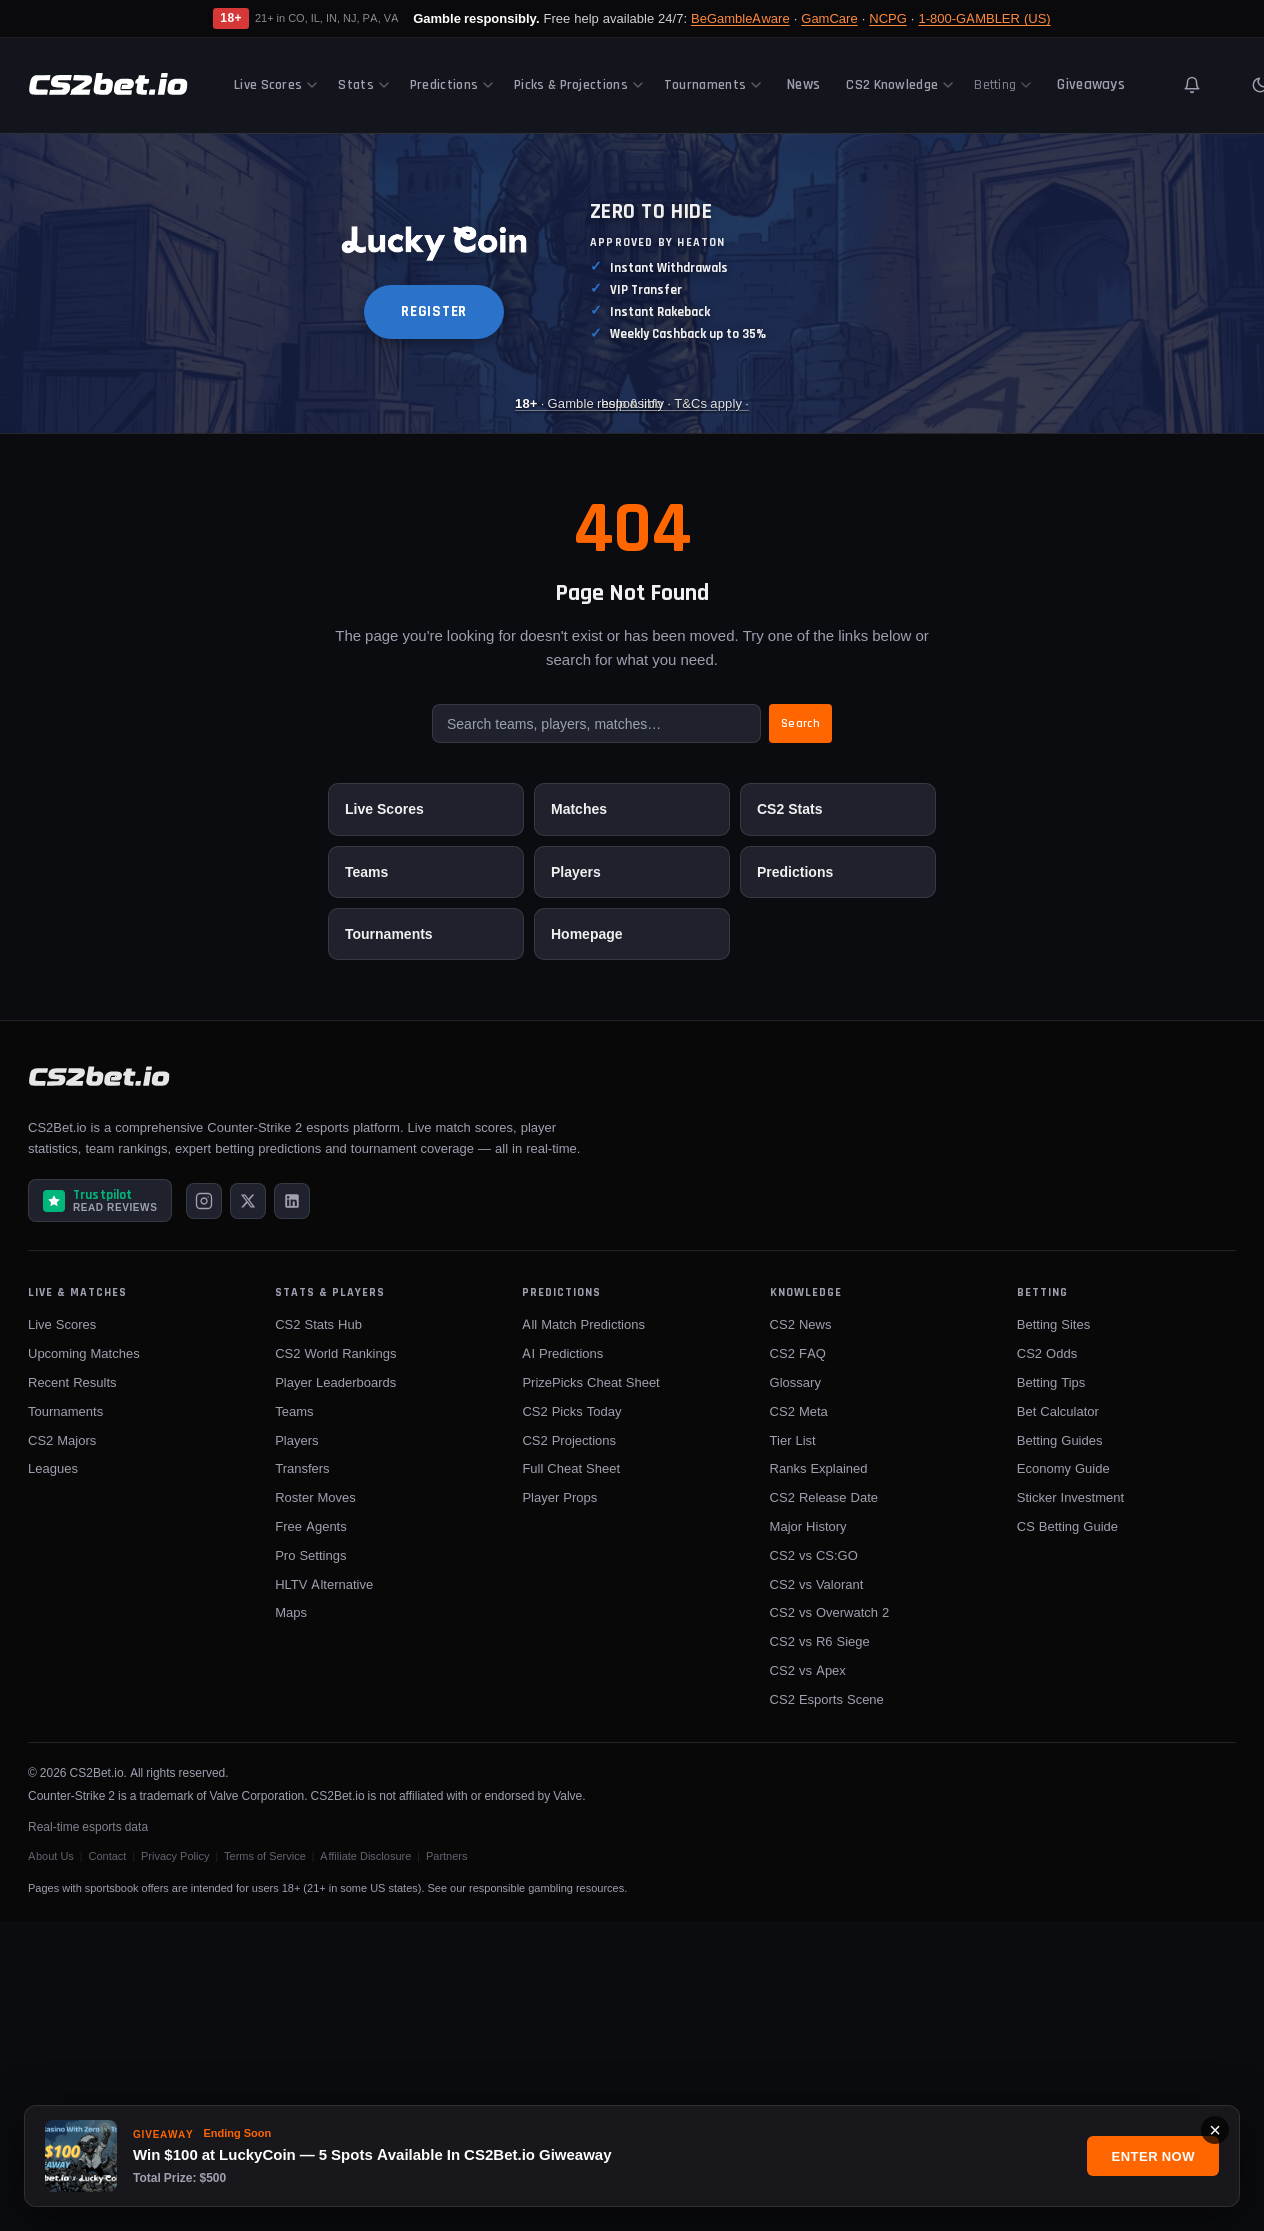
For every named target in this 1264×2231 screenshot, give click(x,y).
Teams (366, 871)
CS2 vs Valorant (817, 1584)
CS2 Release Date (824, 1497)
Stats (363, 85)
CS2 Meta (799, 1411)
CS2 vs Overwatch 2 (830, 1612)
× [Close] (1215, 2130)
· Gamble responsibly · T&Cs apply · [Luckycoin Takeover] (632, 402)
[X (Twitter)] (248, 1201)
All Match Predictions (583, 1324)
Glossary (795, 1382)
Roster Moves (315, 1497)
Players (576, 871)
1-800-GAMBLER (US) (984, 18)
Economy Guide (1063, 1468)
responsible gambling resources (546, 1888)
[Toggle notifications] (1192, 85)
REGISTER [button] (434, 311)
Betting (1002, 85)
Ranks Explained (819, 1468)
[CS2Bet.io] (108, 85)
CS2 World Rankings (335, 1353)
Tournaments (712, 85)
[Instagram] (204, 1201)
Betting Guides (1060, 1440)
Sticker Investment (1070, 1497)
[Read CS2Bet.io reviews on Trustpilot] (100, 1200)
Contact (107, 1856)
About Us (51, 1856)
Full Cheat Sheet (571, 1468)
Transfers (302, 1468)
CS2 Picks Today (571, 1411)
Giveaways (1091, 84)
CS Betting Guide (1067, 1526)
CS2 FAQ (798, 1353)
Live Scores (275, 85)
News (803, 84)
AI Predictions (562, 1353)
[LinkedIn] (292, 1201)
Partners (447, 1856)
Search (800, 723)
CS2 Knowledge (899, 85)
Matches (579, 808)
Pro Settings (310, 1555)
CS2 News (801, 1324)
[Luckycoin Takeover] (632, 283)
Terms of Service (265, 1856)
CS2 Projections (569, 1440)
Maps (291, 1612)
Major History (808, 1526)
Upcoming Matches (84, 1353)
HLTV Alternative (324, 1584)
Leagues (53, 1468)
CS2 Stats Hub (318, 1324)
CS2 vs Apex (808, 1670)
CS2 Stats (789, 808)
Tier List (793, 1440)
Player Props (559, 1497)
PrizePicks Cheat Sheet (590, 1382)
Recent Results (72, 1382)
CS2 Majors (62, 1440)
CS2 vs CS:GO (814, 1555)
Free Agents (311, 1526)
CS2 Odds (1047, 1353)
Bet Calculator (1058, 1411)
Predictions (451, 85)
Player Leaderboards (335, 1382)
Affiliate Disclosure (365, 1856)
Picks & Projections (578, 85)
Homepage (587, 933)
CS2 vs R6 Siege (820, 1641)
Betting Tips (1051, 1382)
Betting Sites (1053, 1324)
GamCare (829, 18)
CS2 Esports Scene (827, 1699)
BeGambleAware (740, 18)
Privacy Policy (175, 1856)
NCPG (888, 18)
